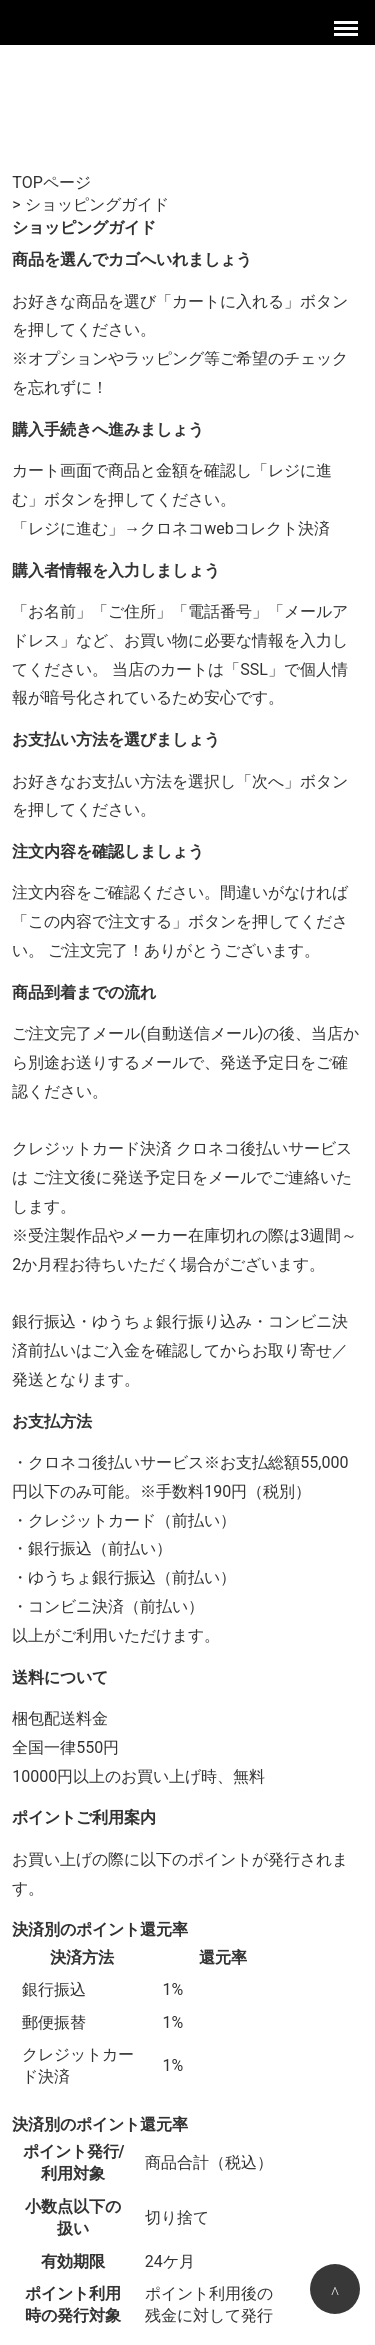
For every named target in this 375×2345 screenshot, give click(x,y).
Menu (349, 25)
